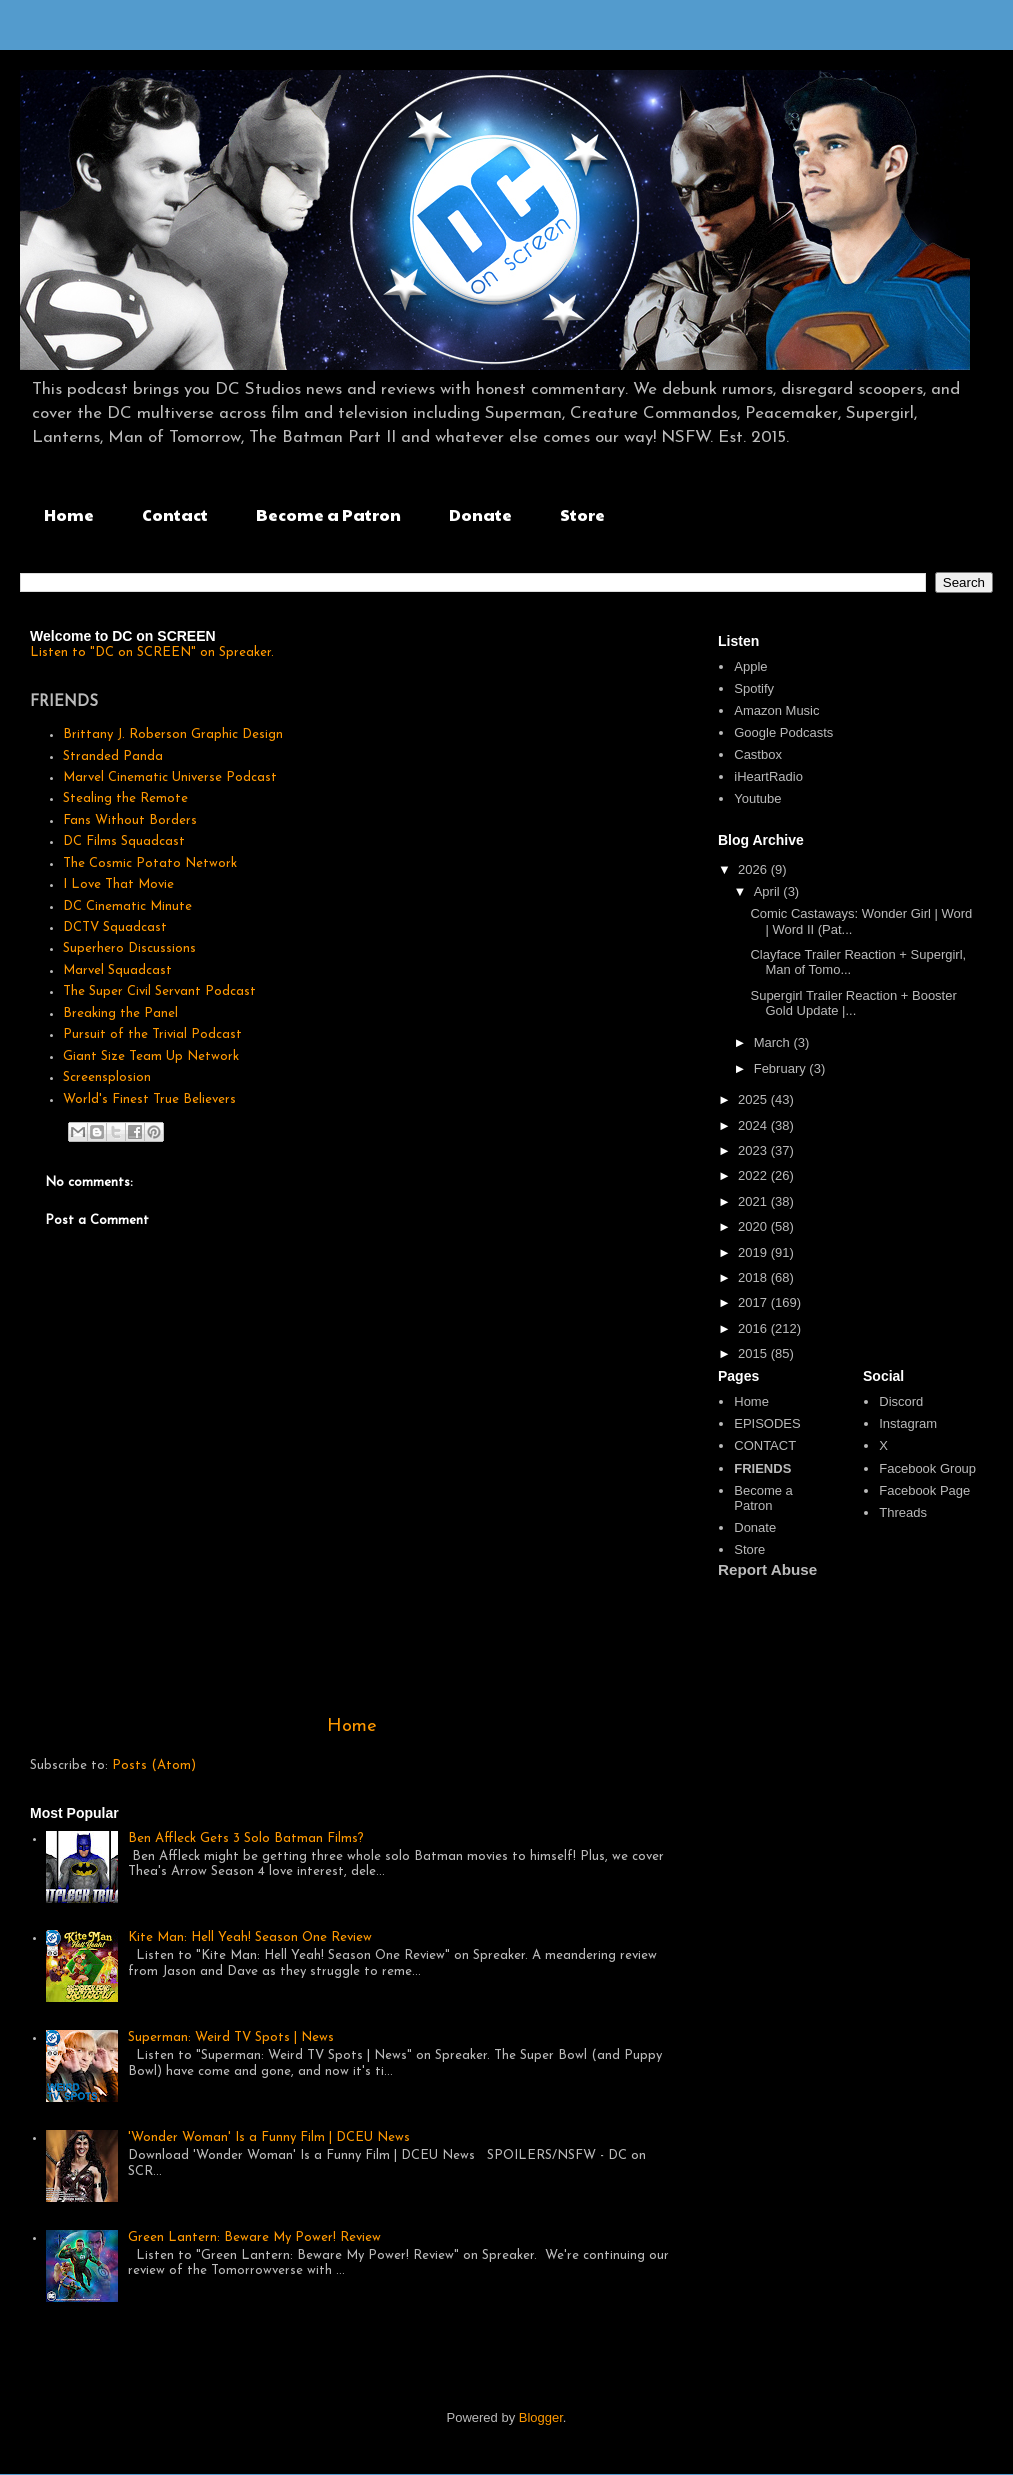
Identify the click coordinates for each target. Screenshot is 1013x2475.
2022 (754, 1175)
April (769, 891)
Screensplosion (107, 1077)
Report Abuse (767, 1569)
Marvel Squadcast (117, 970)
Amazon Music (776, 710)
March (774, 1042)
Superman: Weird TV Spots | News (231, 2037)
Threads (903, 1512)
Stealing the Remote (125, 798)
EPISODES (767, 1423)
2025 (754, 1099)
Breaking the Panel (120, 1013)
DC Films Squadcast (124, 841)
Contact (175, 514)
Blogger (541, 2417)
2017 (754, 1302)
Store (582, 514)
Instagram (908, 1423)
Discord (901, 1401)
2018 (754, 1277)
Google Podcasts (783, 732)
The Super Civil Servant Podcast (159, 991)
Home (69, 514)
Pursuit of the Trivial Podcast (152, 1034)
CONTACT (765, 1445)
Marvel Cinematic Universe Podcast (170, 777)
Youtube (757, 798)
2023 (754, 1150)
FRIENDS (762, 1468)
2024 (754, 1125)
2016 (754, 1328)
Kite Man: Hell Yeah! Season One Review (250, 1937)
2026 (754, 869)
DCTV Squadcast (115, 927)
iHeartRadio (768, 776)
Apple (750, 666)
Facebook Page (924, 1490)
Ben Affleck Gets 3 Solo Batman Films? (246, 1838)
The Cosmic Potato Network (150, 863)
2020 (754, 1226)
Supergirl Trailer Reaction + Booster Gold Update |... (853, 1003)
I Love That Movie (118, 884)
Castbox (758, 754)
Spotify (754, 688)
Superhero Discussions (129, 948)
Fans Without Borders (130, 820)
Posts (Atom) (154, 1765)
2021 (754, 1201)
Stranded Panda (113, 756)
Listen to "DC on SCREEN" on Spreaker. (152, 652)
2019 (754, 1252)
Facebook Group (927, 1468)
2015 (754, 1353)
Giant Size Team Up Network (151, 1056)
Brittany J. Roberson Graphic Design (173, 734)
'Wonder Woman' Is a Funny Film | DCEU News (269, 2137)
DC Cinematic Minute (127, 906)
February (782, 1068)
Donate (480, 514)
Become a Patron (328, 514)
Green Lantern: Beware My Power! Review (254, 2237)
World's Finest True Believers (149, 1099)
